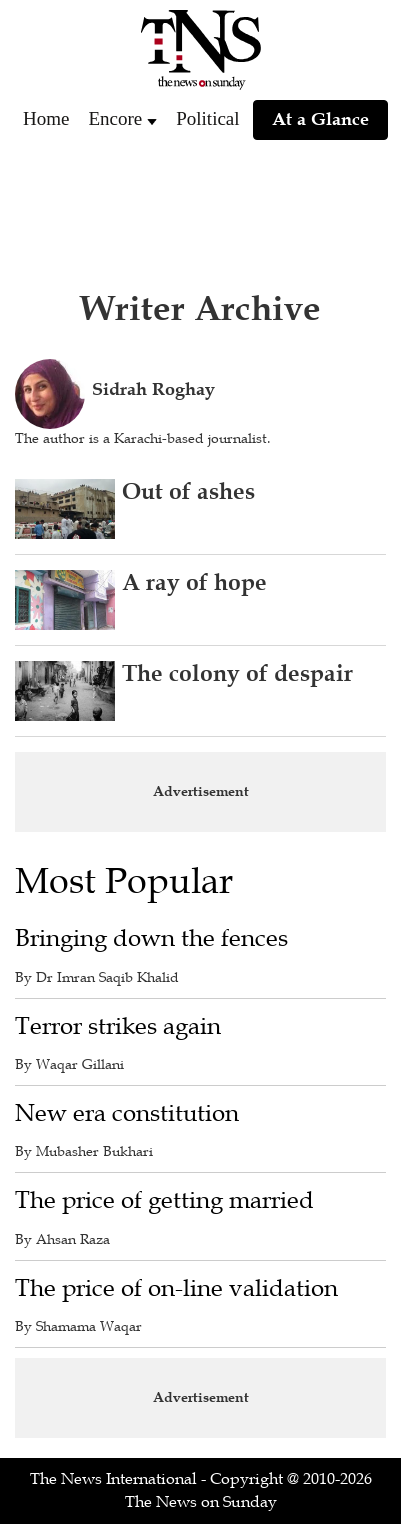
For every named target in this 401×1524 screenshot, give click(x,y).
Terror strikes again (118, 1026)
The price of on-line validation (176, 1288)
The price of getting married (164, 1200)
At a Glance (320, 119)
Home (46, 118)
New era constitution (127, 1113)
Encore (115, 118)
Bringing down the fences (151, 938)
